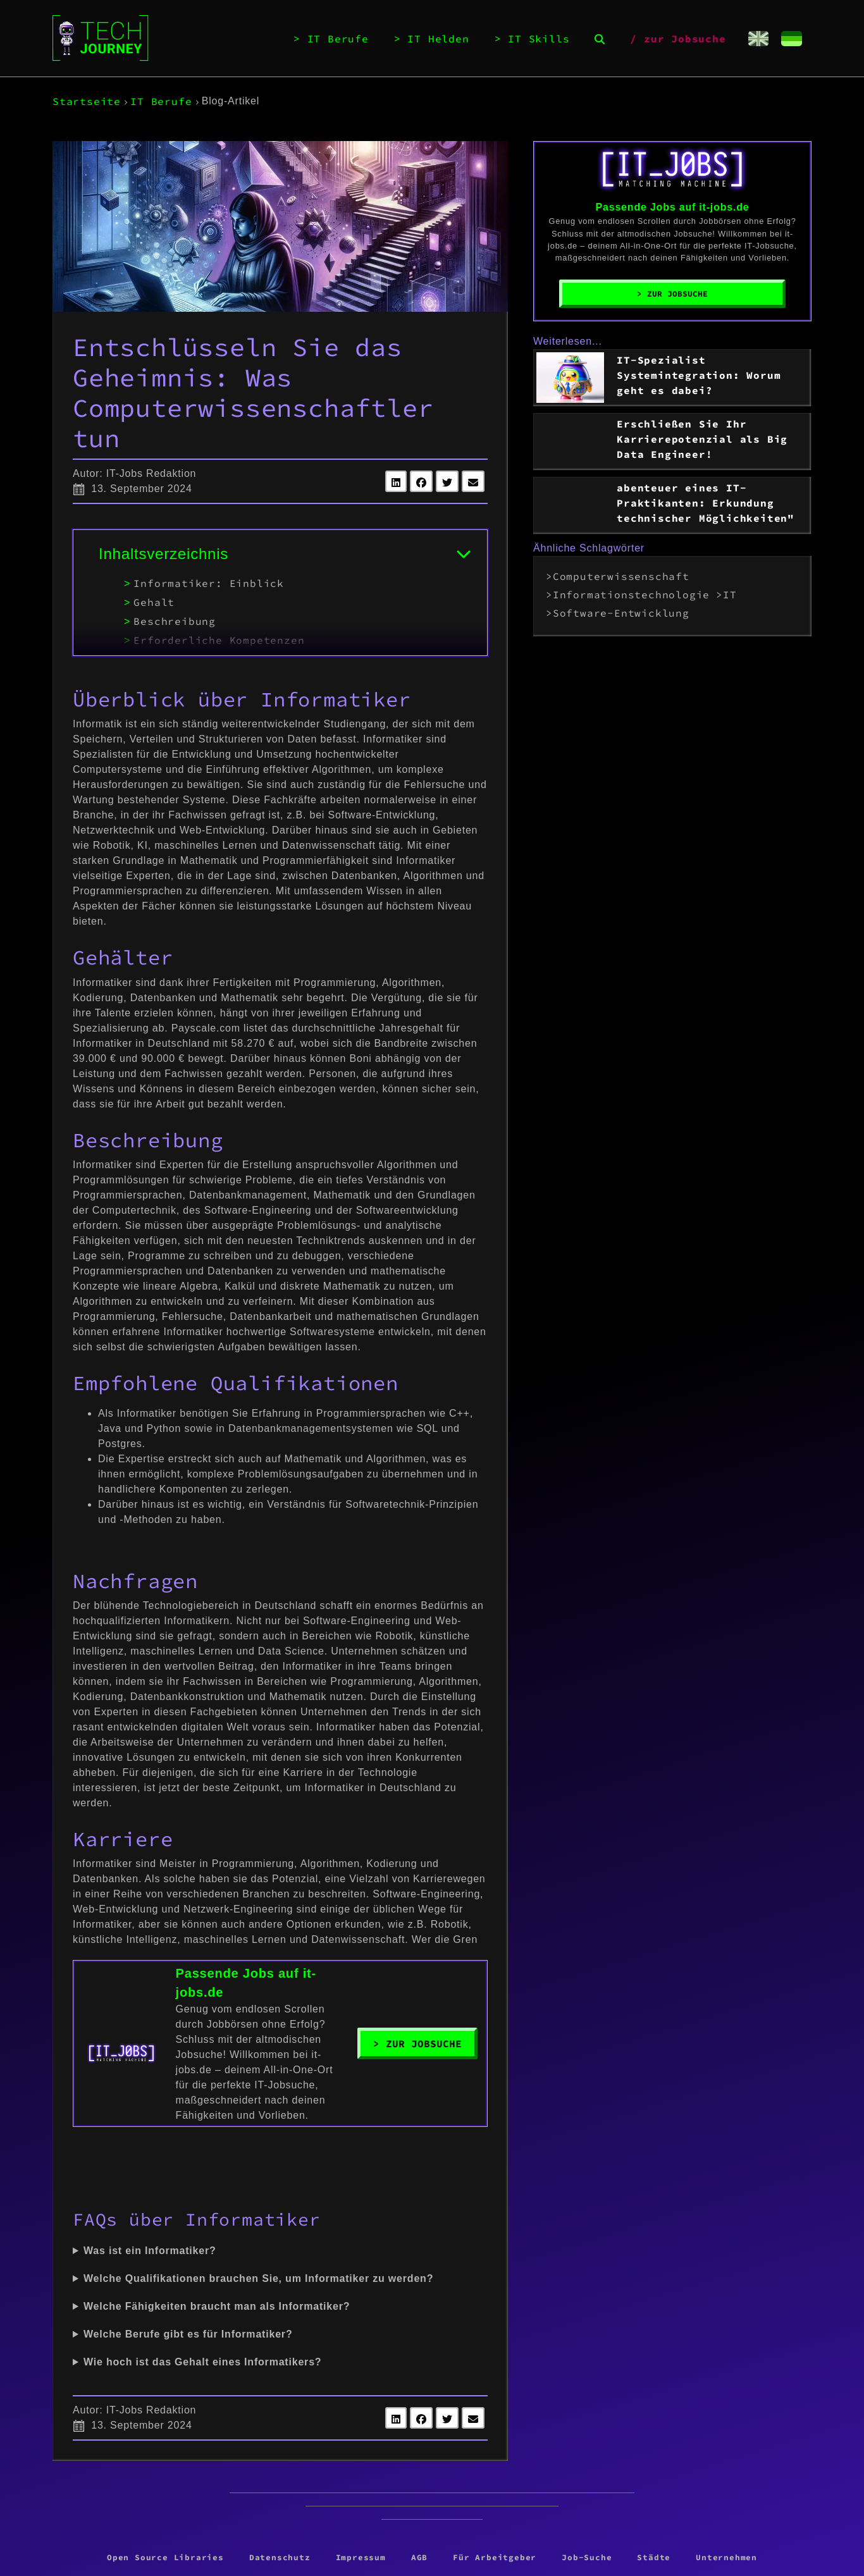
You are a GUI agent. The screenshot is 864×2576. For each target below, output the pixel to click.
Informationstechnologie (631, 594)
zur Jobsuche (685, 38)
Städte (653, 2557)
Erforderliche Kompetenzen (218, 640)
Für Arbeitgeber (494, 2557)
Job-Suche (587, 2557)
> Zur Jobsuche (417, 2043)
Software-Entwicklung (621, 613)
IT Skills (538, 38)
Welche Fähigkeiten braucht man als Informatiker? (216, 2306)
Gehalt (154, 602)
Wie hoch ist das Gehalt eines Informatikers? (202, 2362)
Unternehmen (726, 2557)
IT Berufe (338, 38)
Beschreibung (174, 621)
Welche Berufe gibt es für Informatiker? (188, 2334)
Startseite (86, 101)
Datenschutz (280, 2557)
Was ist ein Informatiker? (149, 2250)
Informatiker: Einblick (208, 583)
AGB (419, 2557)
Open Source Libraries (165, 2557)
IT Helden (438, 38)
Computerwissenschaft (621, 576)
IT (730, 594)
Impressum (361, 2557)
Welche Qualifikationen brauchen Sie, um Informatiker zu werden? (258, 2278)
